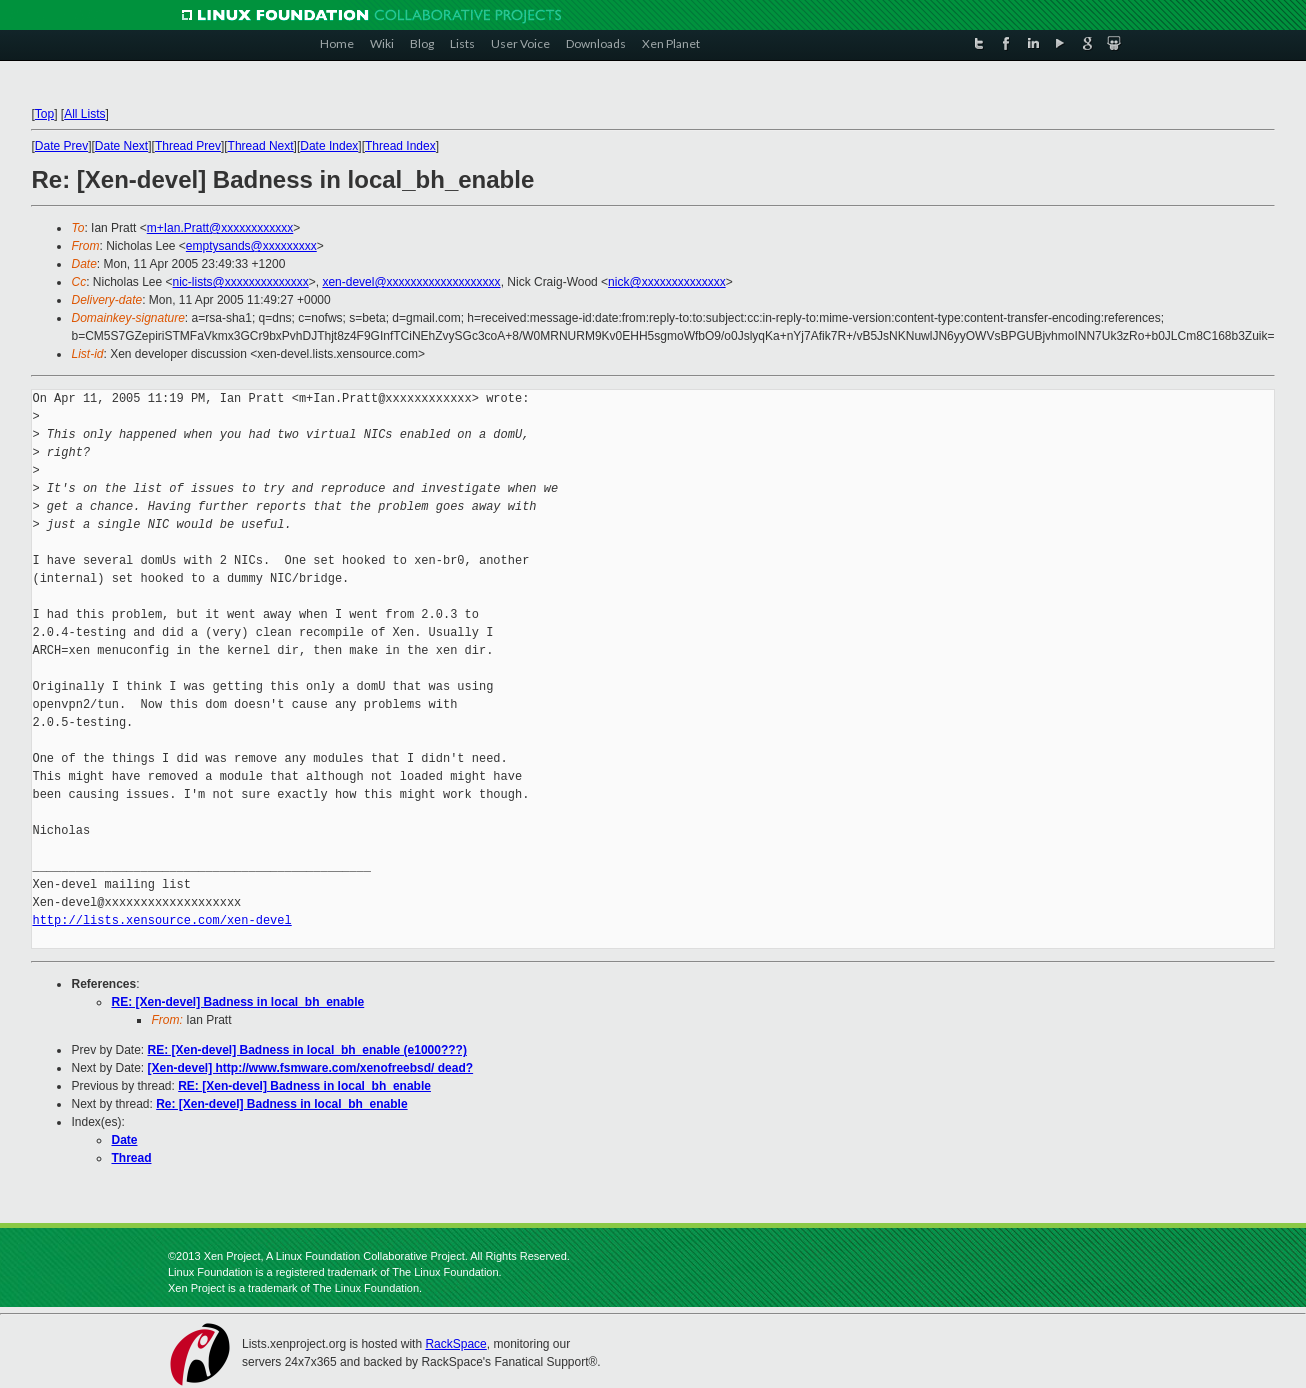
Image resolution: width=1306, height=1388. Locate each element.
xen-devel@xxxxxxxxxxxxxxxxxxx (411, 282)
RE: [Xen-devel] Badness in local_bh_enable (237, 1002)
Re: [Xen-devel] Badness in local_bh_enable (281, 1104)
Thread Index (400, 146)
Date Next (121, 146)
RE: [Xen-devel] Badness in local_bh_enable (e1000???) (307, 1050)
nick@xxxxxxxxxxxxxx (667, 282)
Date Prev (61, 146)
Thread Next (261, 146)
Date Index (329, 146)
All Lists (84, 114)
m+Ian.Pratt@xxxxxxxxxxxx (220, 228)
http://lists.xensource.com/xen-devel (161, 920)
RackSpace (455, 1344)
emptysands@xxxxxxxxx (251, 246)
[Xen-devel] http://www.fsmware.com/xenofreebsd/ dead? (311, 1068)
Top (44, 114)
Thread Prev (188, 146)
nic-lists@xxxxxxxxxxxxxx (241, 282)
